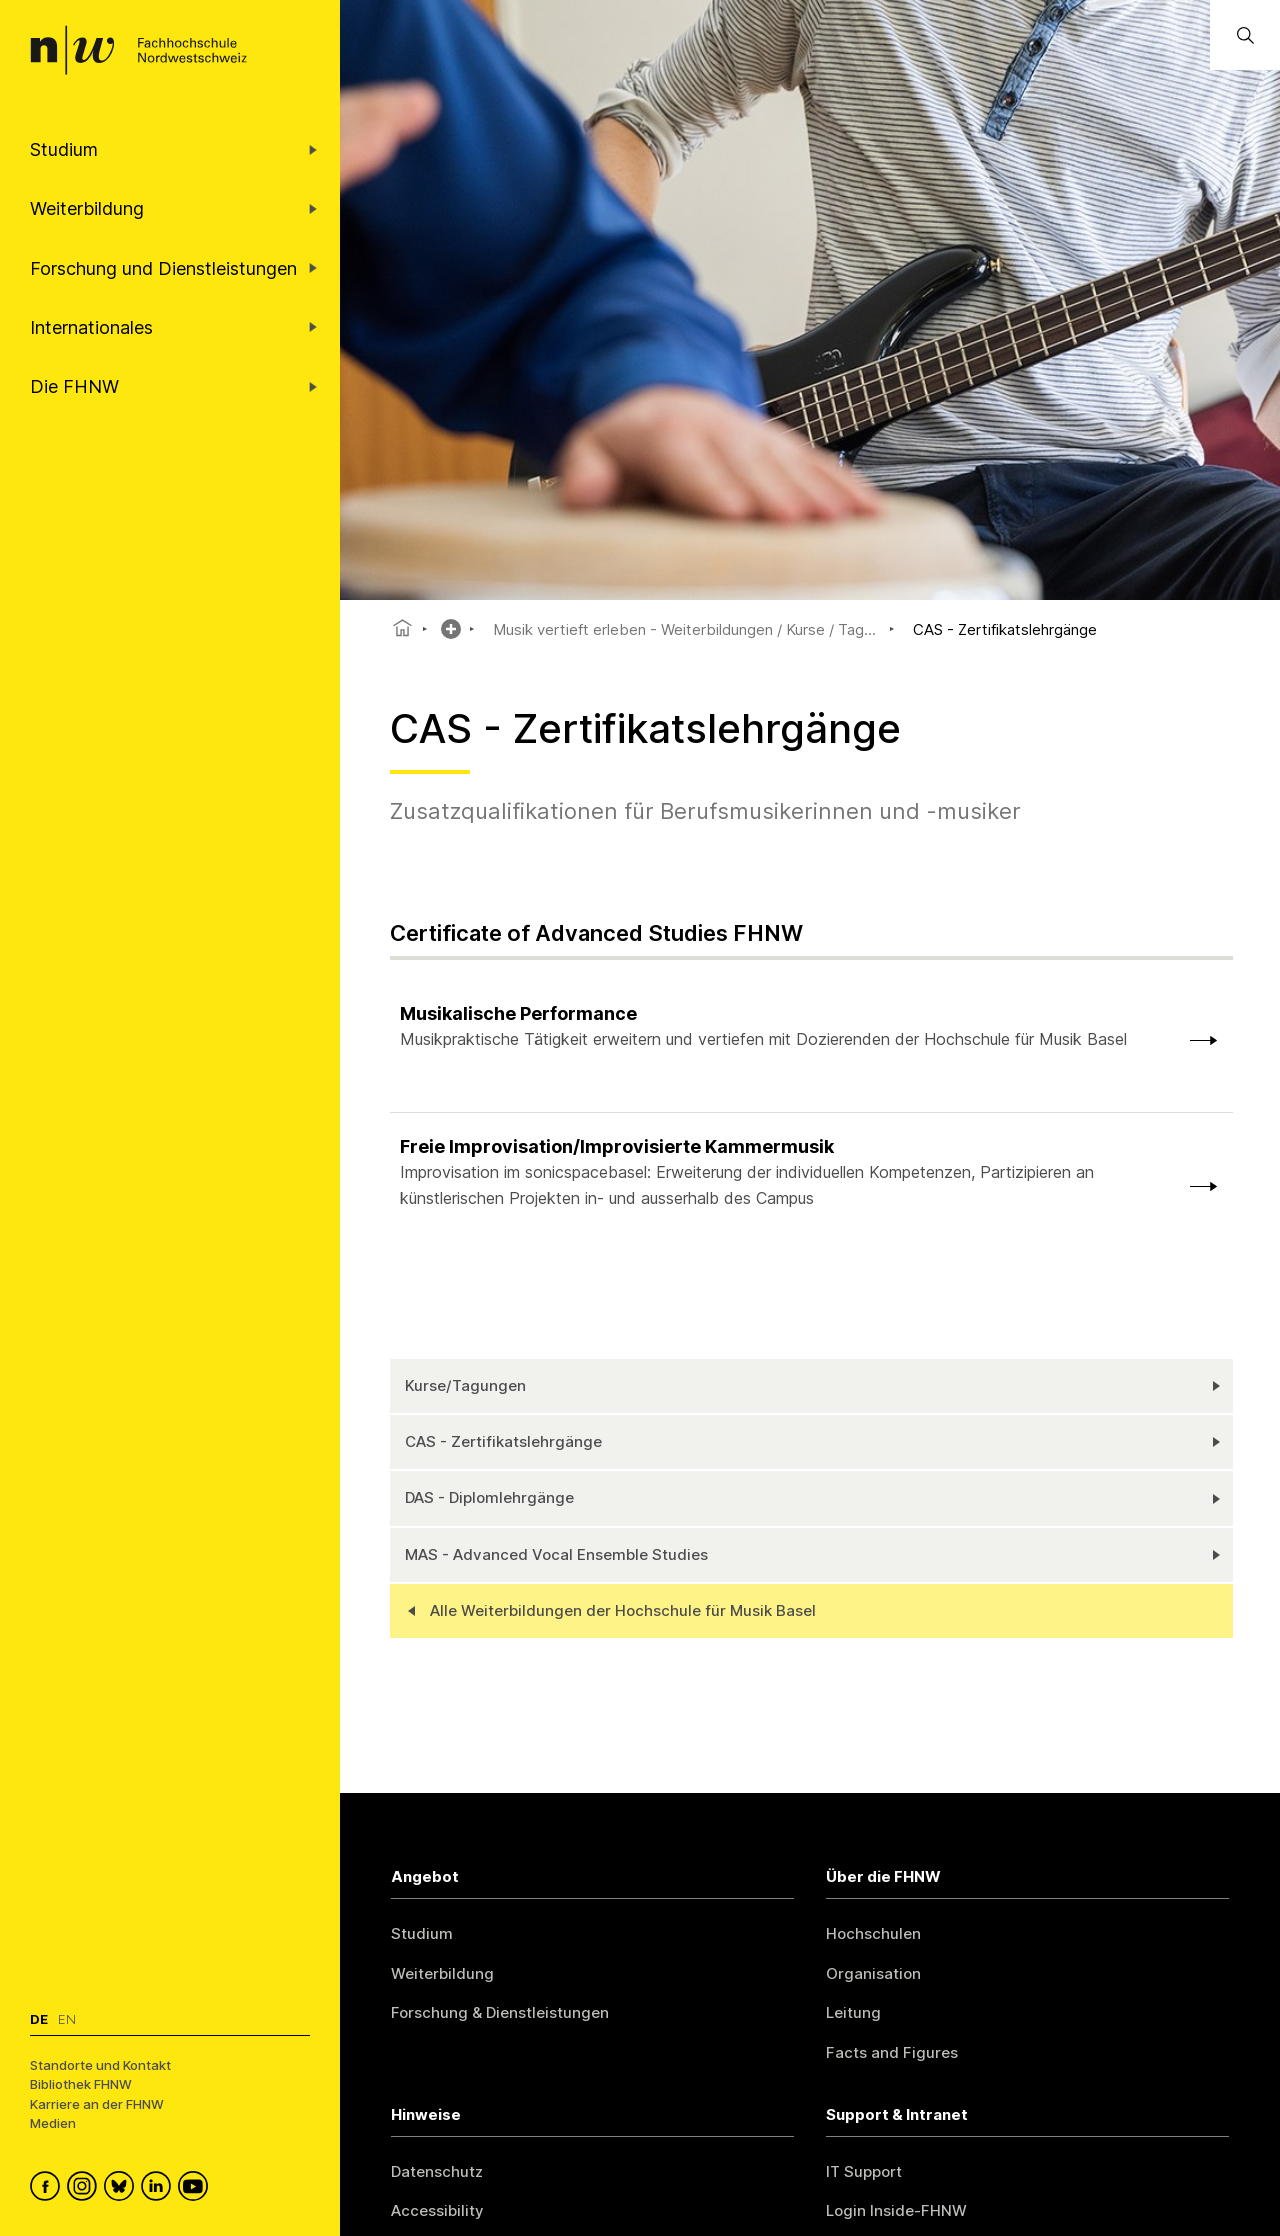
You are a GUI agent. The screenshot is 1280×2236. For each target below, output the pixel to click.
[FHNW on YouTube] (196, 2189)
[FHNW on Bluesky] (122, 2189)
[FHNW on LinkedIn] (159, 2189)
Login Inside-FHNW (896, 2210)
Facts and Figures (892, 2052)
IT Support (864, 2171)
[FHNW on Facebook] (48, 2189)
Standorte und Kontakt (100, 2065)
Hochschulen (873, 1933)
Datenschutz (437, 2171)
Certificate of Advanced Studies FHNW (596, 933)
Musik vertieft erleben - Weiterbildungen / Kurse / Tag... (684, 629)
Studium (422, 1933)
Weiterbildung (442, 1973)
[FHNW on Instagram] (85, 2189)
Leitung (853, 2012)
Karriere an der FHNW (97, 2104)
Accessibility (437, 2210)
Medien (53, 2123)
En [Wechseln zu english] (67, 2019)
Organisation (873, 1973)
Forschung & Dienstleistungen (500, 2012)
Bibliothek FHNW (81, 2084)
